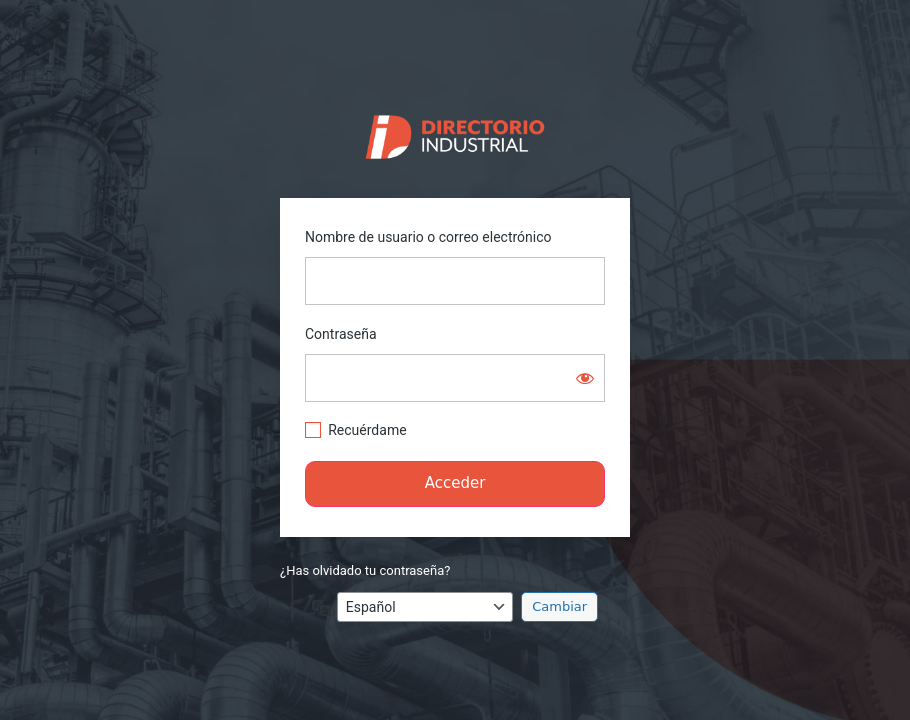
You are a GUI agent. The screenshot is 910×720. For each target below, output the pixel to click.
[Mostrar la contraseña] (585, 378)
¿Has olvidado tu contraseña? (365, 570)
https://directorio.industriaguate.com (455, 132)
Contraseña (341, 334)
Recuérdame (367, 430)
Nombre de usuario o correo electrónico (428, 237)
